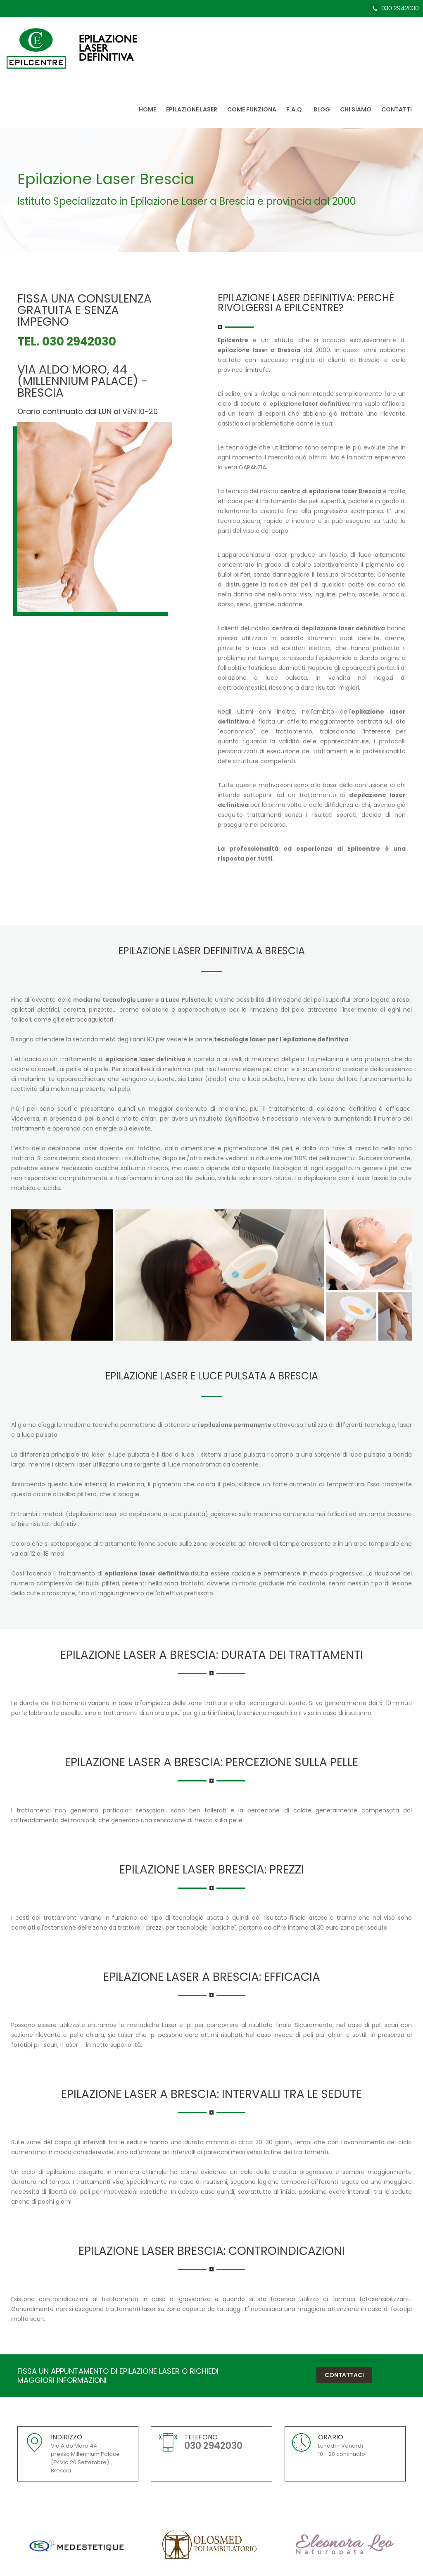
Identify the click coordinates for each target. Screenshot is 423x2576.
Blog (322, 109)
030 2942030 (400, 8)
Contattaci (344, 2375)
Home (147, 109)
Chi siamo (355, 109)
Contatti (396, 109)
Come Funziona (251, 109)
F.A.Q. (295, 109)
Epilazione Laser (191, 109)
